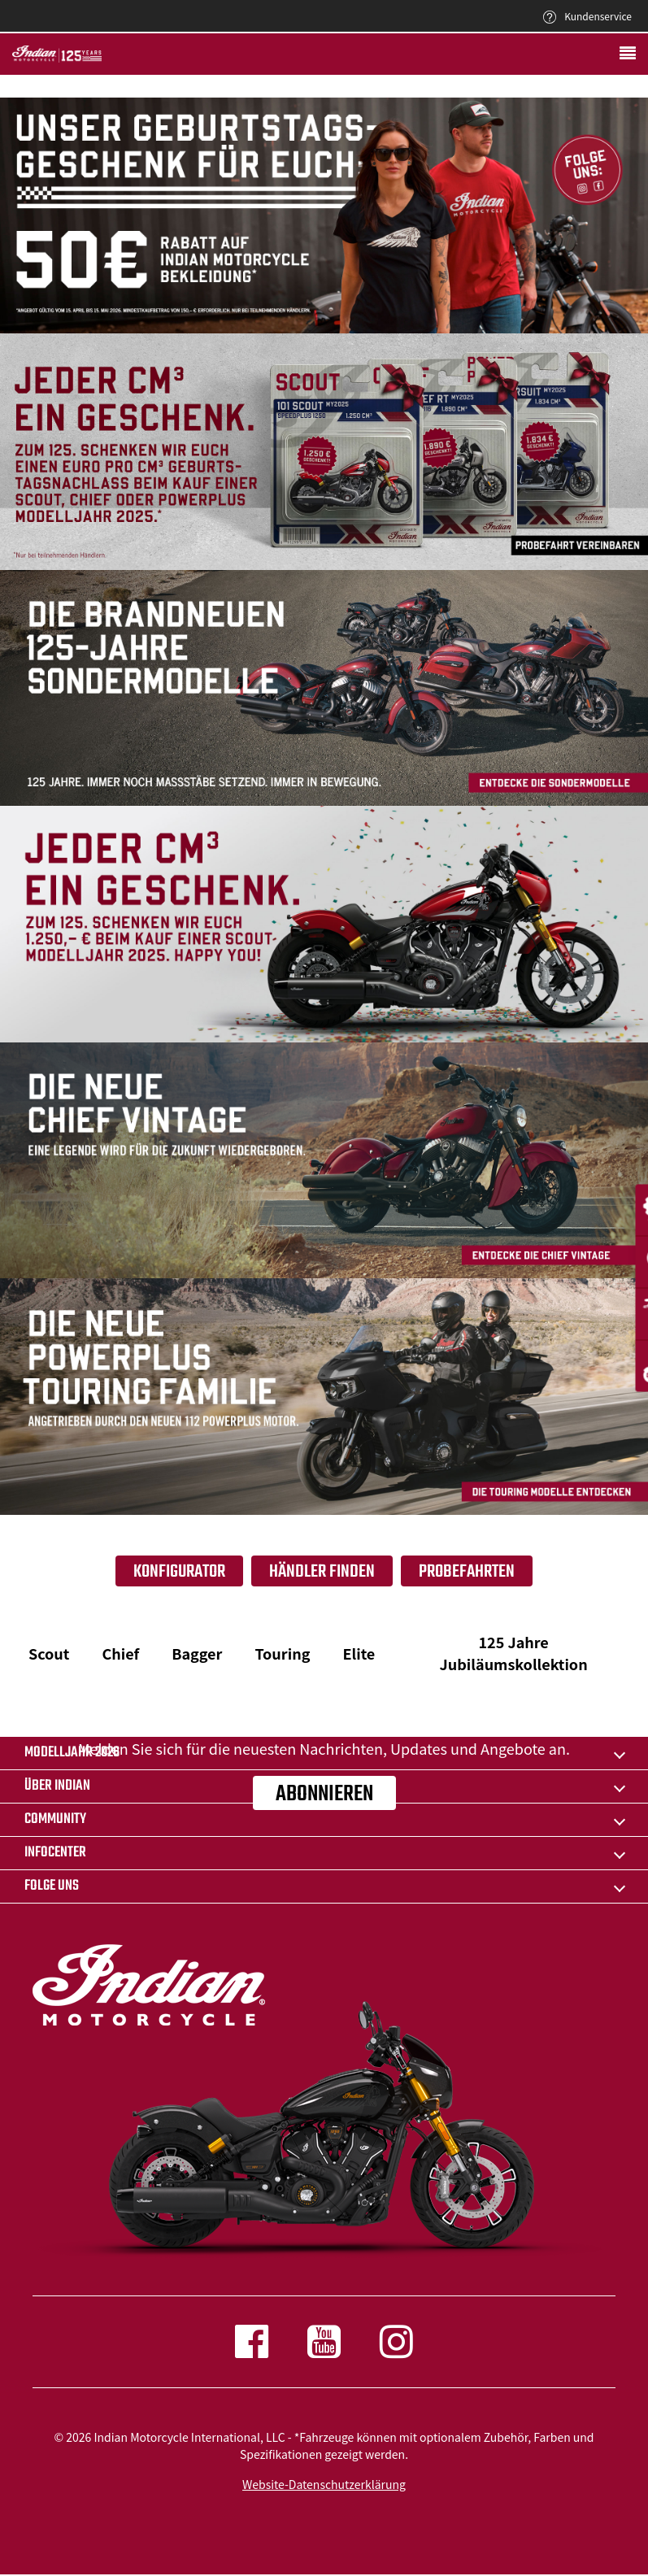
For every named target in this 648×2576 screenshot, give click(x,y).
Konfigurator (179, 1572)
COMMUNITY (55, 1819)
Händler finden (322, 1572)
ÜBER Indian (57, 1786)
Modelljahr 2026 (72, 1752)
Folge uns (51, 1886)
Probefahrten (467, 1572)
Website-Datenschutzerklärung (324, 2484)
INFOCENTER (55, 1853)
